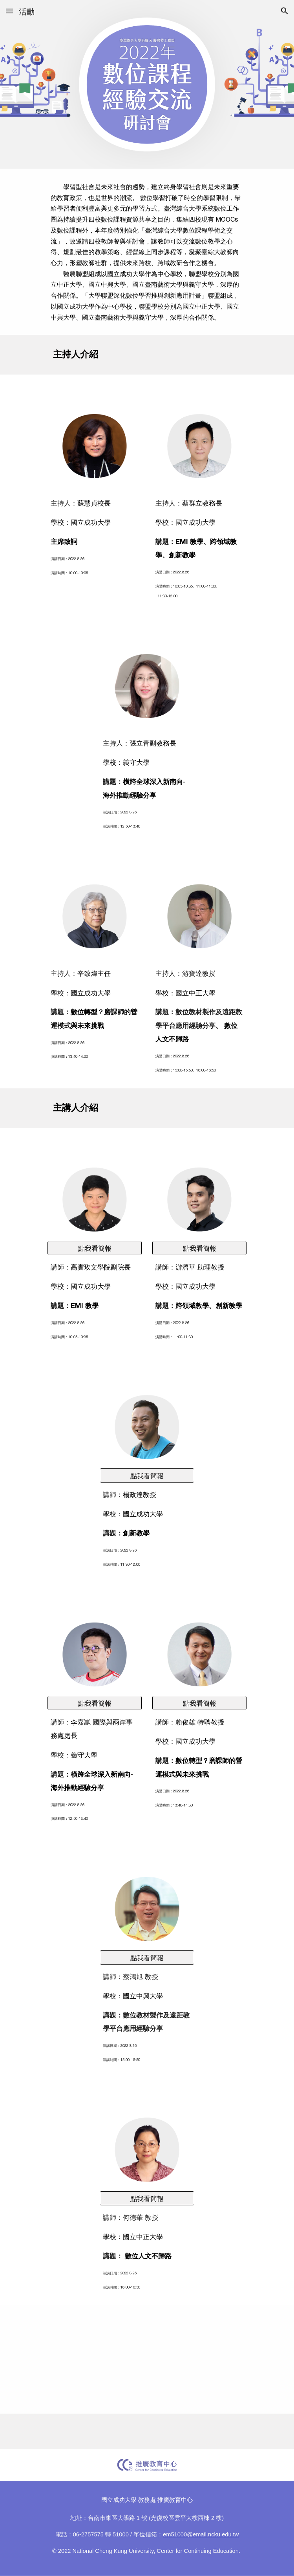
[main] (147, 252)
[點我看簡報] (94, 1248)
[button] (9, 11)
